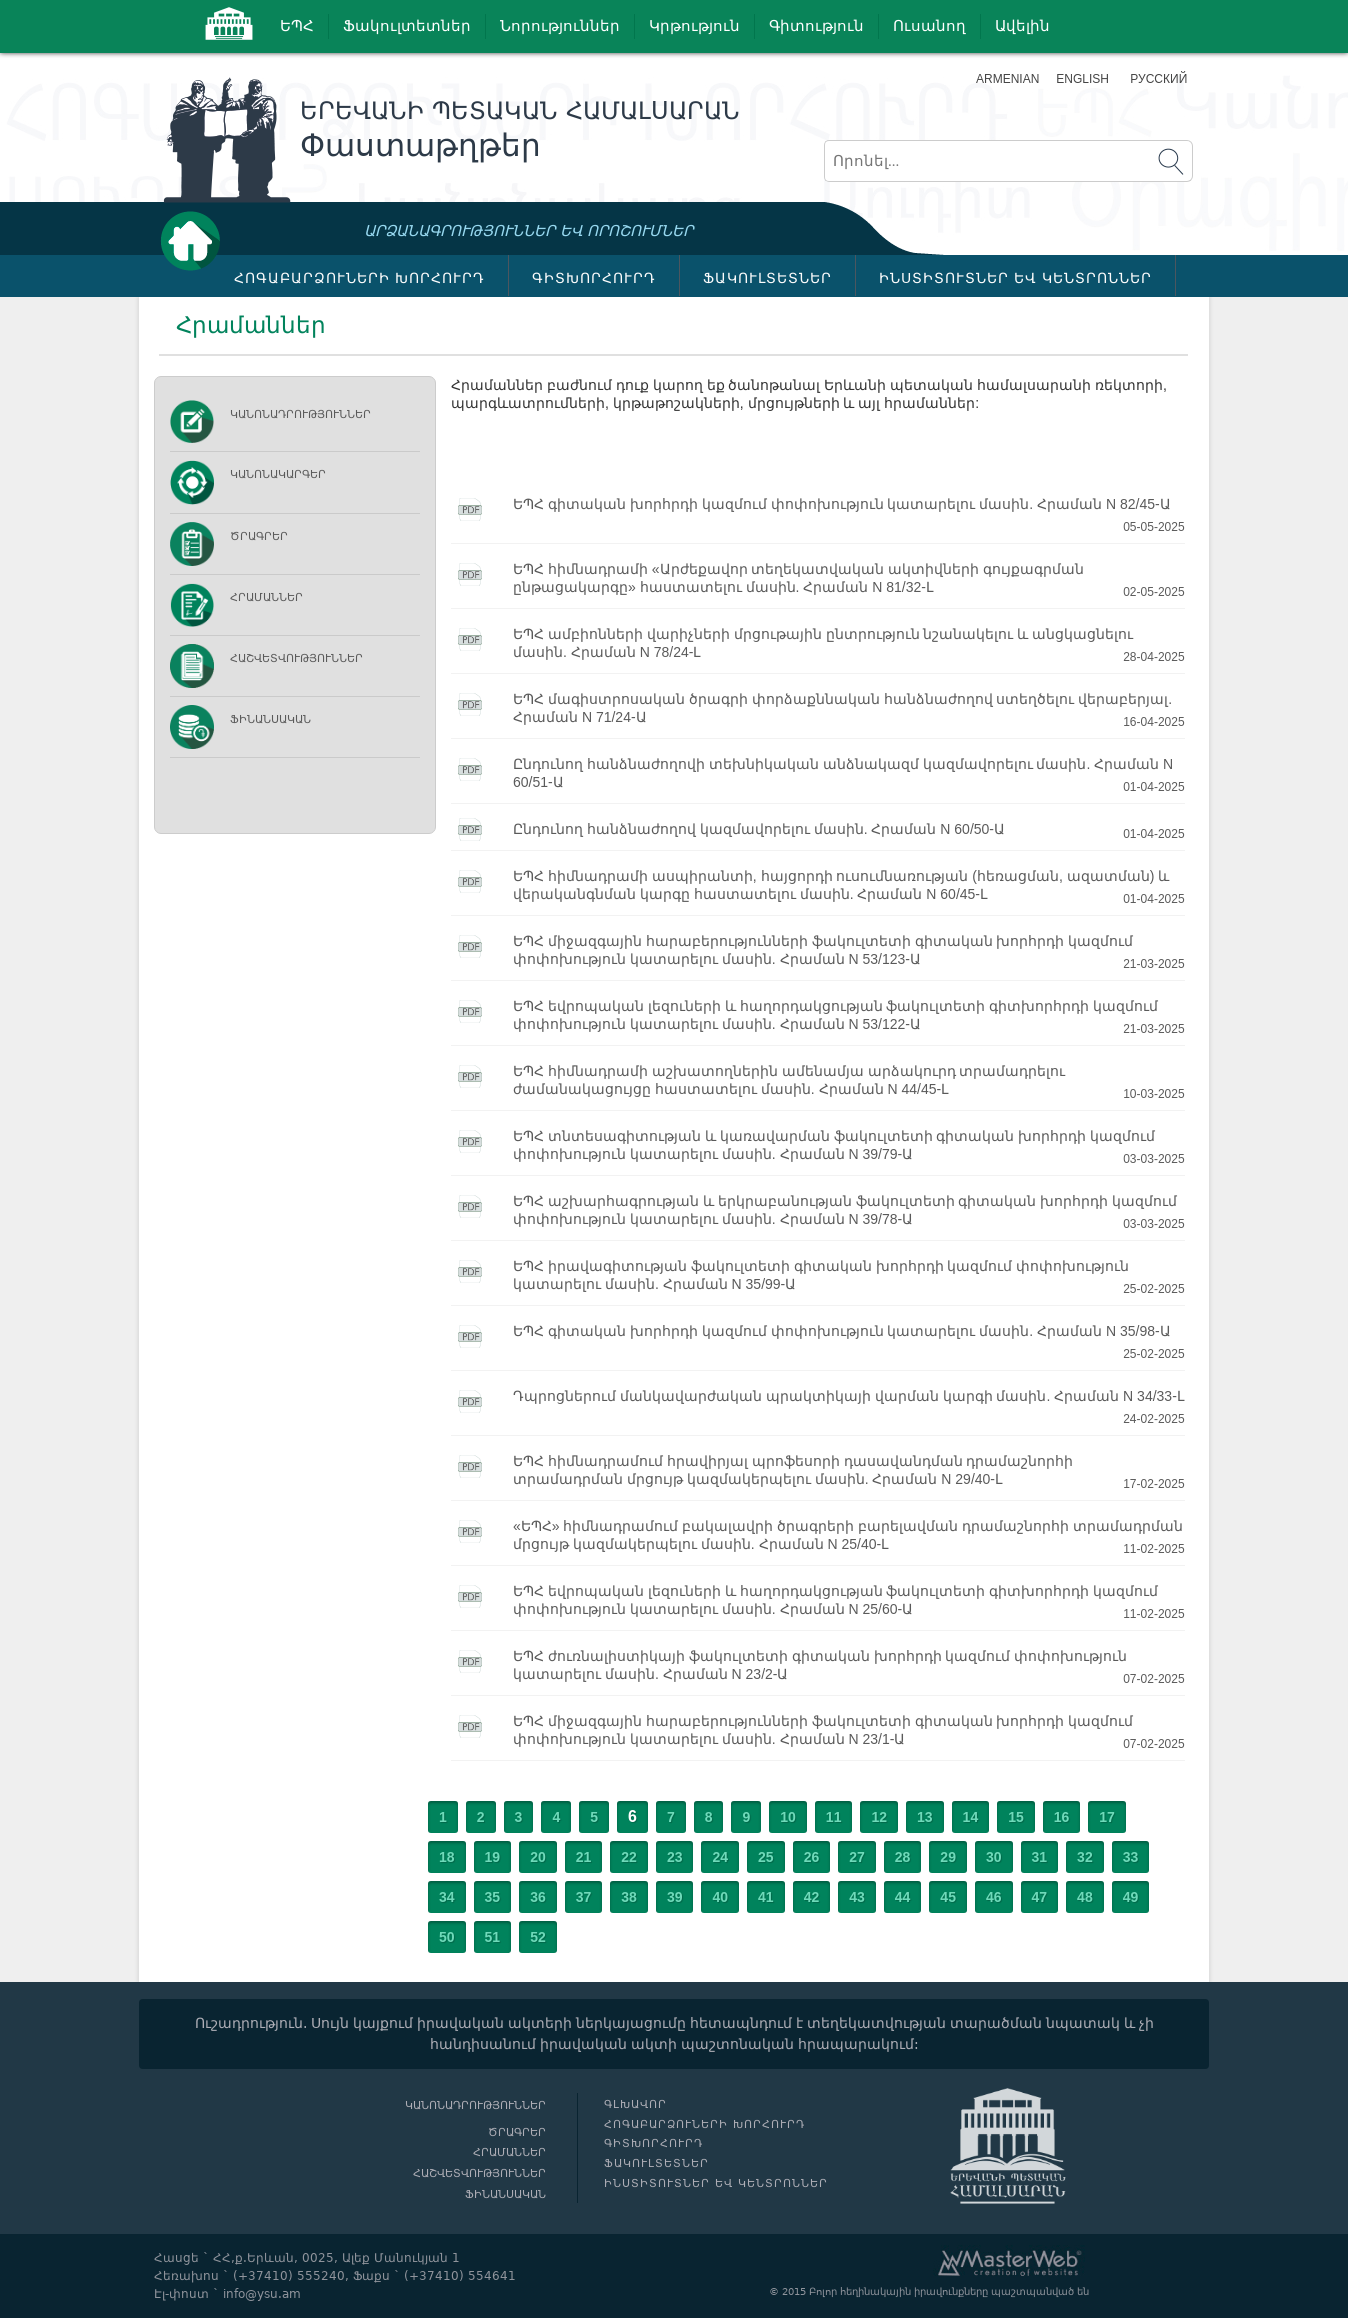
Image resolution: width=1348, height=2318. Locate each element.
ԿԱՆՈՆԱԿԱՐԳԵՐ (278, 474)
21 (584, 1857)
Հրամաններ (266, 597)
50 (447, 1937)
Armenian (1007, 79)
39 (675, 1897)
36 (538, 1897)
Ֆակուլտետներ (407, 26)
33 (1131, 1857)
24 (720, 1857)
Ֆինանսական (270, 719)
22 (629, 1857)
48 (1085, 1897)
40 (720, 1897)
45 (948, 1897)
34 (447, 1897)
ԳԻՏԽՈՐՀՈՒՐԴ (594, 278)
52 (538, 1937)
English (1082, 79)
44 (903, 1897)
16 (1062, 1817)
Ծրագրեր (259, 536)
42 (812, 1897)
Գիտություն (816, 26)
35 (493, 1897)
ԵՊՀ (297, 26)
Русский (1158, 79)
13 (925, 1817)
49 (1131, 1897)
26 (812, 1857)
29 (948, 1857)
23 (675, 1857)
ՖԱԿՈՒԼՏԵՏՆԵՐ (767, 278)
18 (447, 1857)
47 (1040, 1897)
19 (493, 1857)
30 (994, 1857)
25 (766, 1857)
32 (1085, 1857)
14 (971, 1817)
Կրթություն (694, 26)
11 (834, 1817)
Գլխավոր (196, 240)
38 (629, 1897)
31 (1040, 1857)
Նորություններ (560, 26)
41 (766, 1897)
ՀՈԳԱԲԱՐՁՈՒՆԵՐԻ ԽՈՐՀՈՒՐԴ (359, 278)
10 (788, 1817)
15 (1016, 1817)
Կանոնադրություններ (300, 414)
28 (903, 1857)
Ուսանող (929, 26)
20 (538, 1857)
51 (493, 1937)
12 (879, 1817)
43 (857, 1897)
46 (994, 1897)
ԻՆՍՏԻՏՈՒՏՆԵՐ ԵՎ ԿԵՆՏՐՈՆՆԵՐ (1015, 278)
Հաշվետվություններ (296, 658)
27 (857, 1857)
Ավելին (1022, 26)
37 (584, 1897)
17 (1107, 1817)
